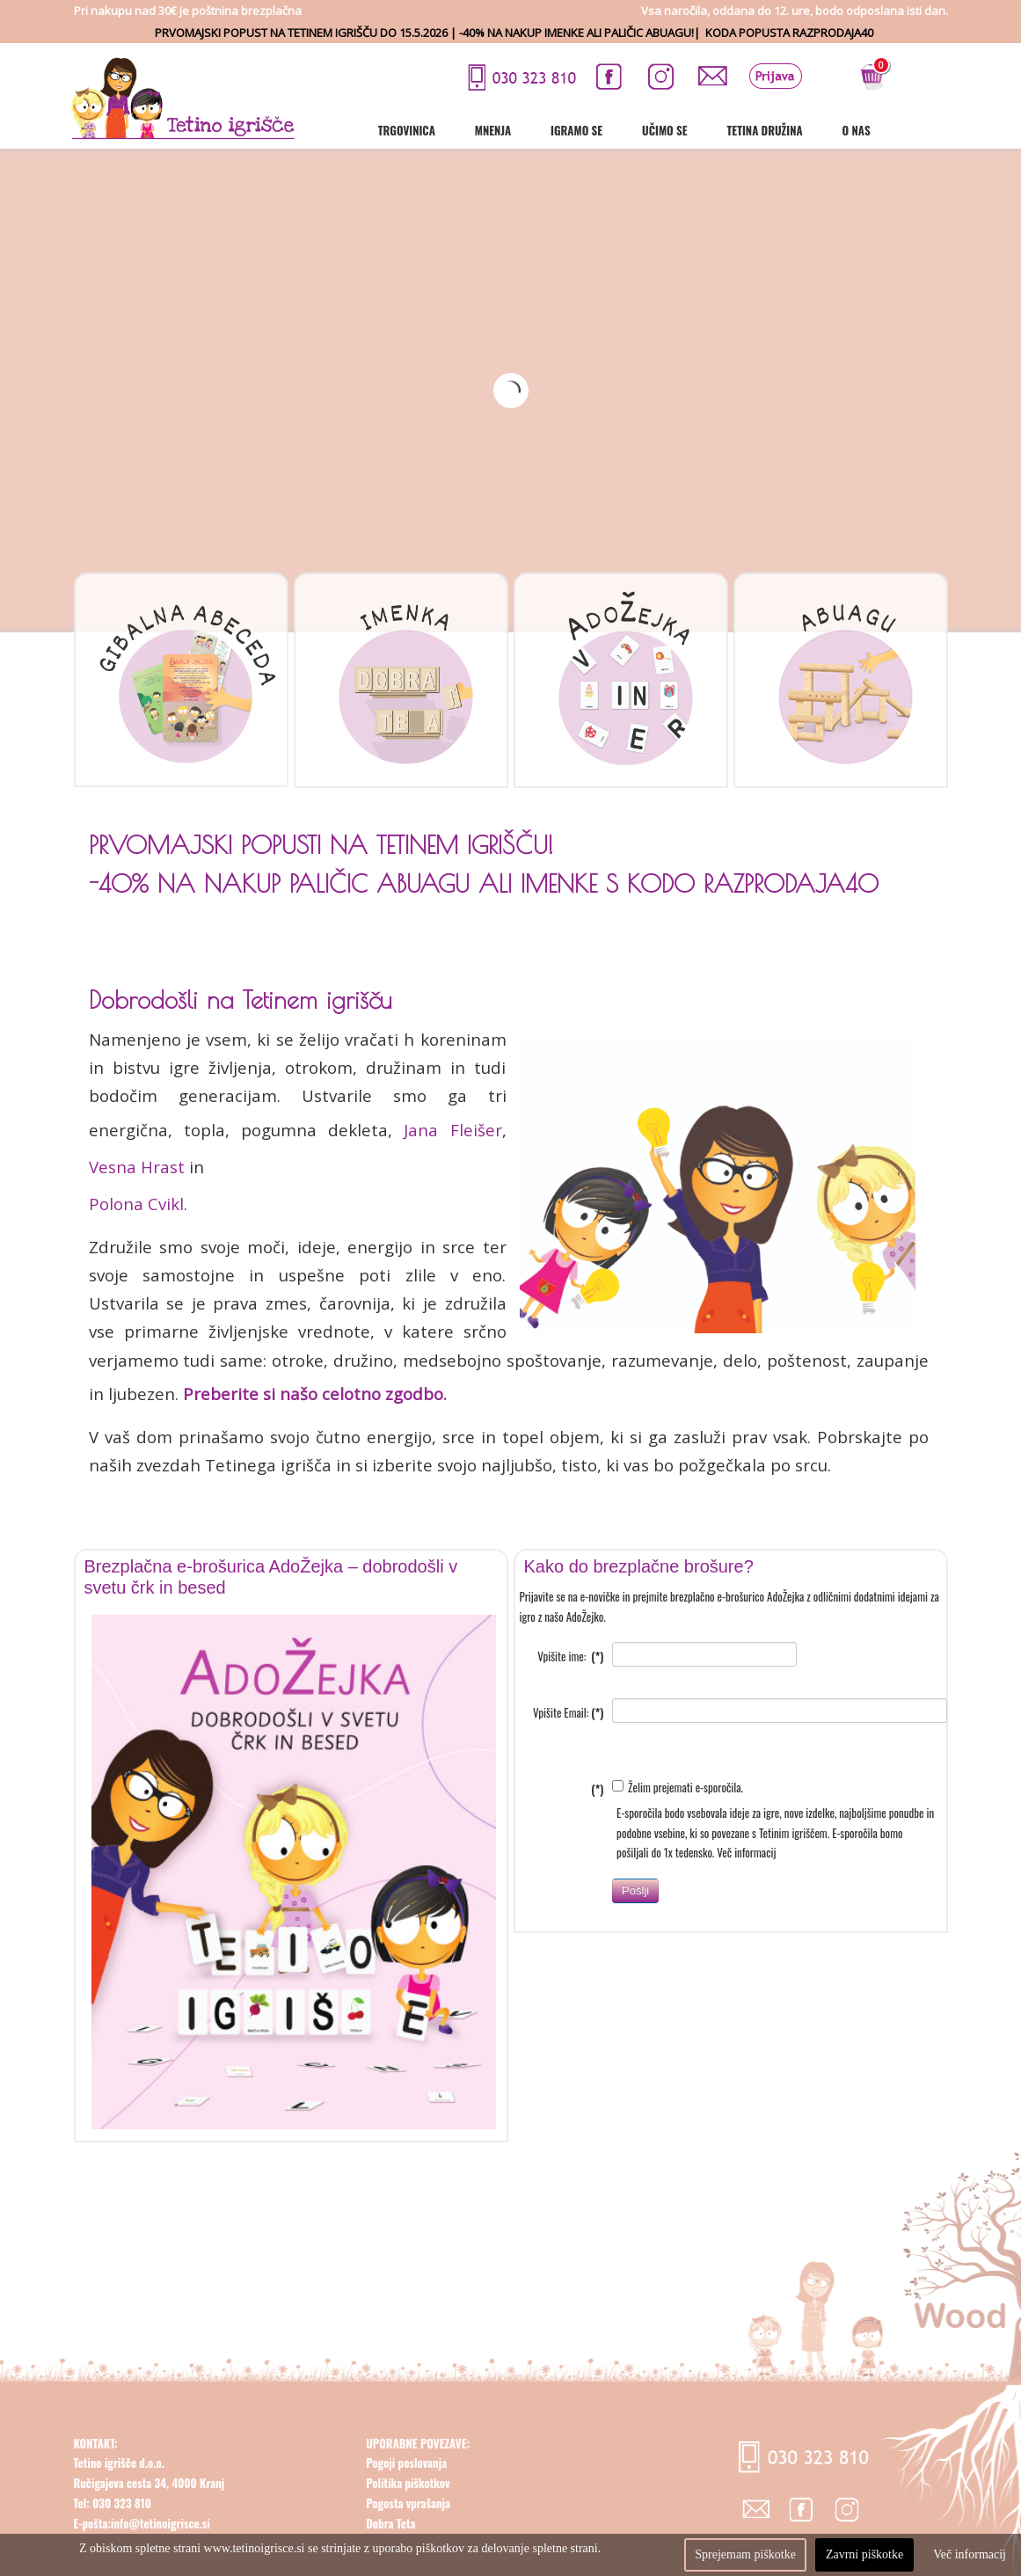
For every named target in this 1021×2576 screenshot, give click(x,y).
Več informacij (746, 1896)
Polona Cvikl (136, 1204)
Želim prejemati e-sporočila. (677, 1830)
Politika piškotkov (407, 2526)
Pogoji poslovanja (406, 2506)
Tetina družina (825, 130)
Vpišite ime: (570, 1700)
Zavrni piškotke (864, 2554)
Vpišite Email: (568, 1756)
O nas (917, 130)
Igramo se (637, 130)
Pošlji (635, 1933)
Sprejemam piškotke (745, 2554)
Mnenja (554, 130)
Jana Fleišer (452, 1130)
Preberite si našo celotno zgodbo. (313, 1394)
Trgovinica (467, 130)
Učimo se (725, 130)
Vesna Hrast (137, 1167)
